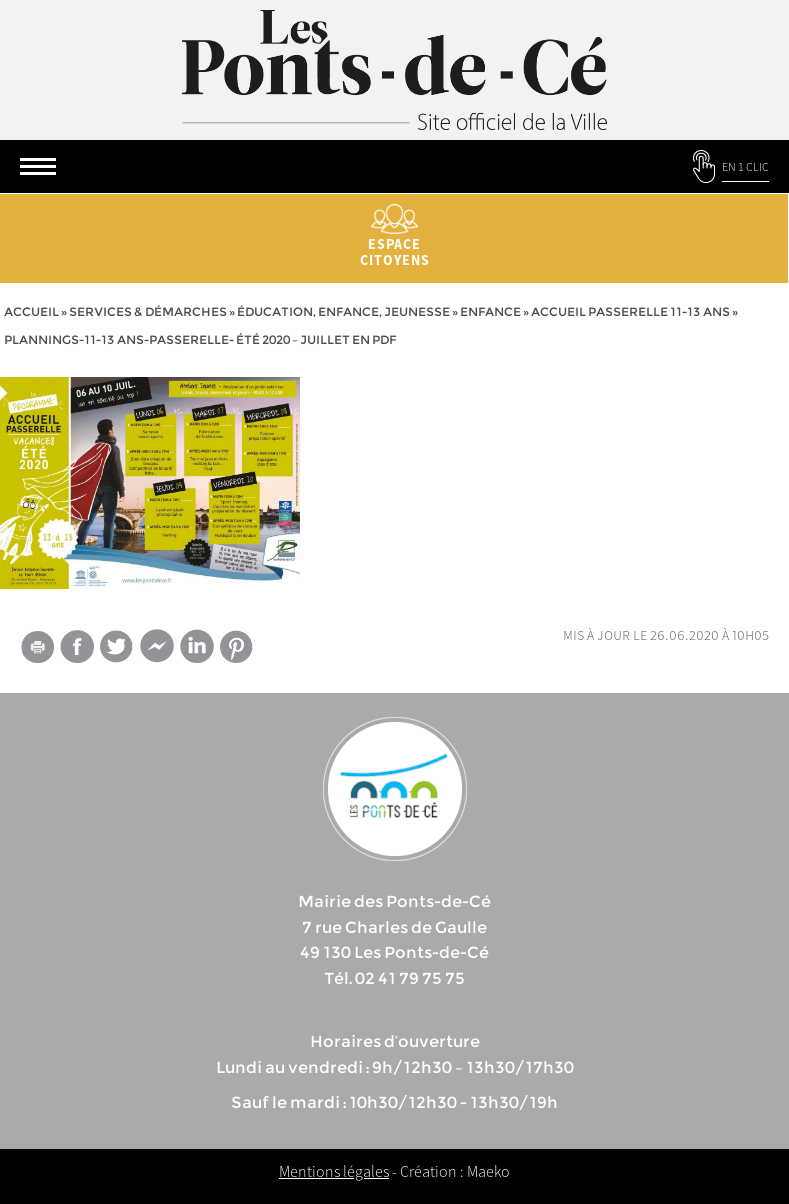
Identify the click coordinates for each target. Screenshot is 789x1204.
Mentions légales (334, 1171)
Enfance (490, 311)
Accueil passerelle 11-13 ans (630, 311)
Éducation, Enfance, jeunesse (343, 311)
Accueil (31, 311)
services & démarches (148, 311)
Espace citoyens (394, 236)
